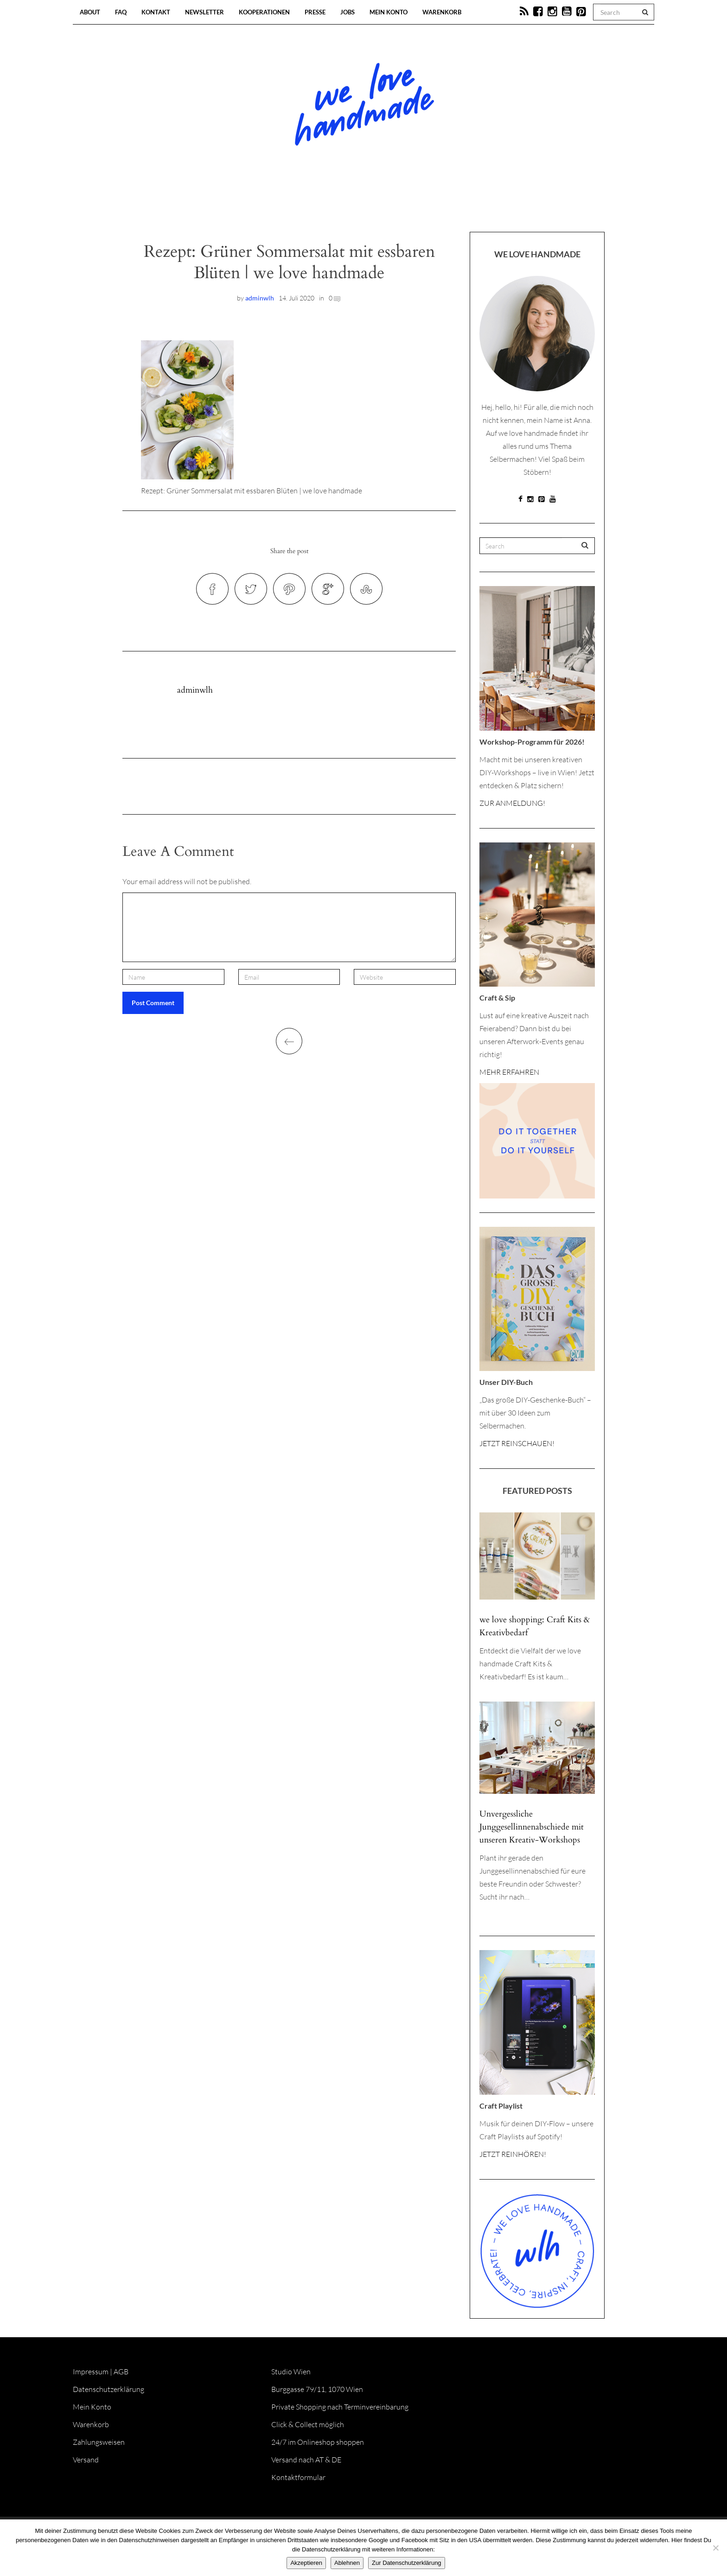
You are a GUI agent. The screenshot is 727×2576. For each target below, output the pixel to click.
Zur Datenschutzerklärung (406, 2562)
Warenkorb (441, 12)
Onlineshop (443, 204)
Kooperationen (264, 12)
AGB (121, 2371)
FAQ (121, 12)
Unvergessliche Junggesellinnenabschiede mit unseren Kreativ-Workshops (531, 1827)
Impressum (90, 2371)
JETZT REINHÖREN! (512, 2154)
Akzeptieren (306, 2562)
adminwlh (259, 298)
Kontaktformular (298, 2477)
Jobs (347, 12)
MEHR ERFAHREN (509, 1072)
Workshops (347, 204)
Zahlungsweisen (99, 2442)
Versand (86, 2459)
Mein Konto (389, 12)
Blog (268, 204)
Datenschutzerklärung (108, 2389)
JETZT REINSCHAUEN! (517, 1443)
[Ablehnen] (715, 2547)
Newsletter (204, 12)
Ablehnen (347, 2562)
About (90, 12)
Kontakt (155, 12)
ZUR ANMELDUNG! (512, 803)
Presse (315, 12)
